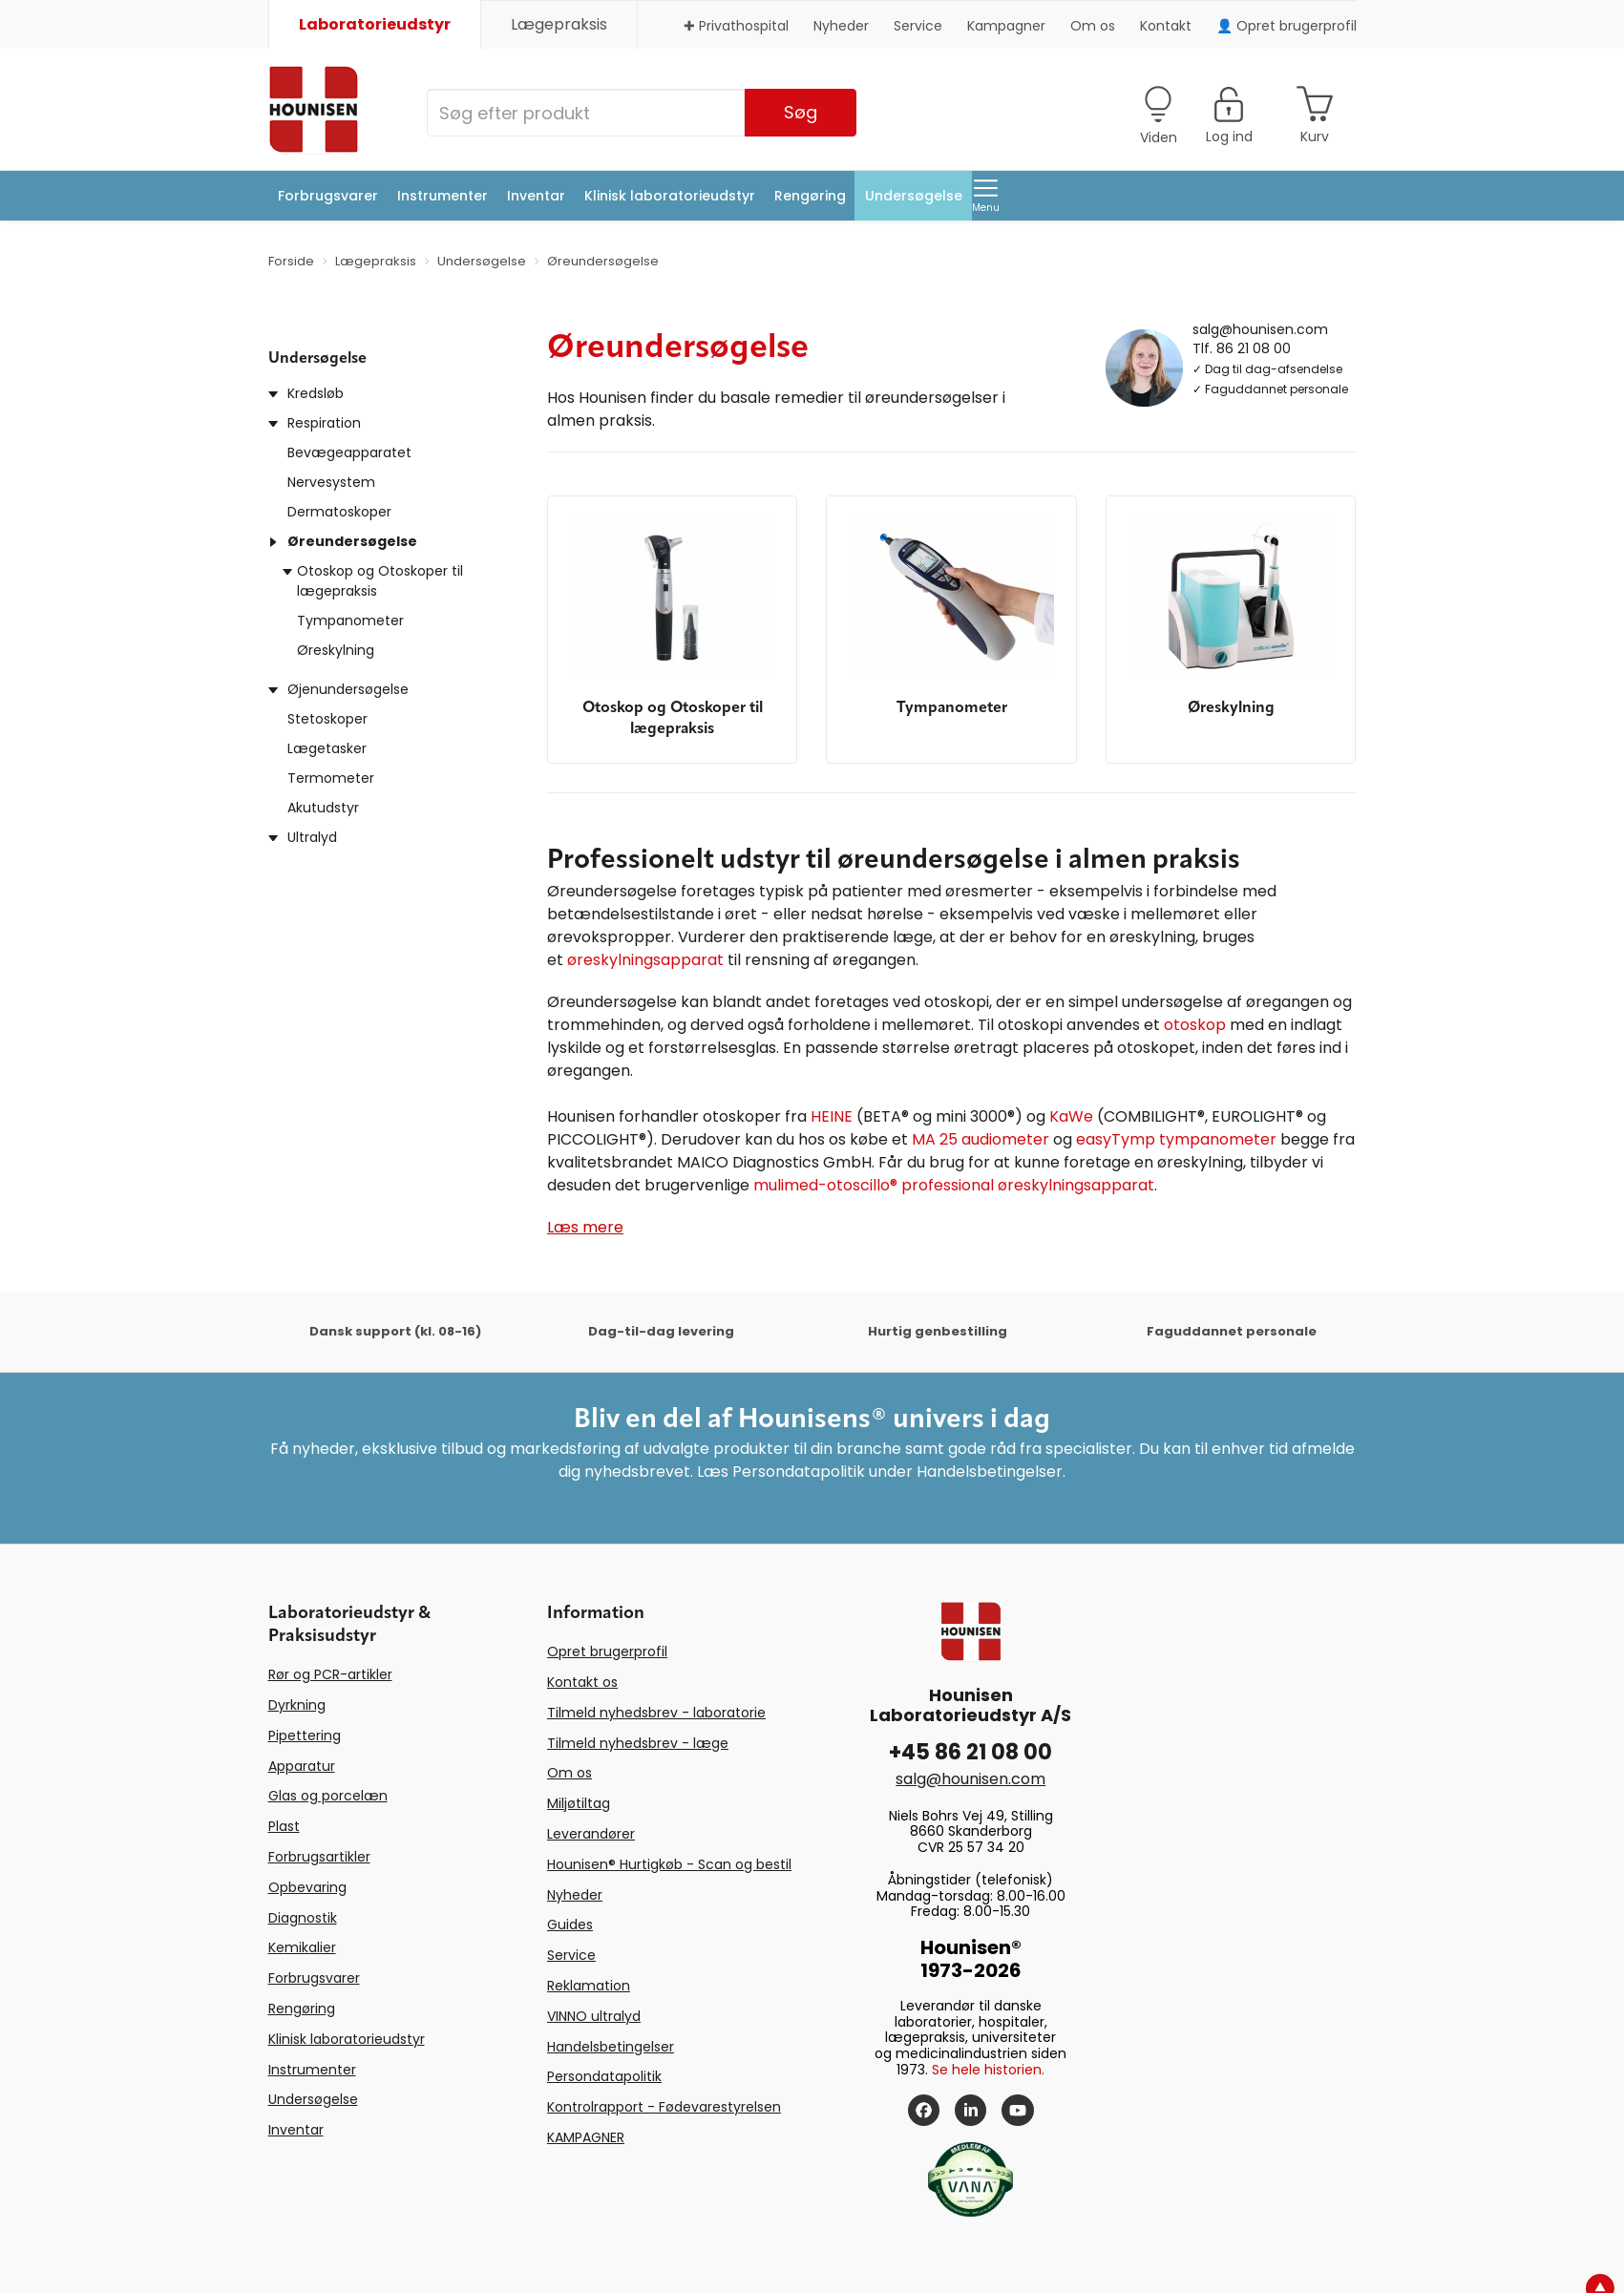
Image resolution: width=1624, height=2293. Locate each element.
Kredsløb (315, 393)
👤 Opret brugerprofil (1286, 25)
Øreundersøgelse (352, 541)
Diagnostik (302, 1917)
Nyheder (841, 25)
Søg (800, 112)
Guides (570, 1924)
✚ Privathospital (736, 25)
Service (918, 25)
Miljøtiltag (578, 1803)
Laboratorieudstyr (375, 24)
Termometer (330, 778)
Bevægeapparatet (349, 452)
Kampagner (1006, 25)
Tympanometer (350, 620)
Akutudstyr (323, 807)
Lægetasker (327, 748)
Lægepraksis (559, 24)
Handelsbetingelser (610, 2046)
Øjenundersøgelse (348, 689)
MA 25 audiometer (980, 1139)
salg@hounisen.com (1260, 328)
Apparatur (301, 1766)
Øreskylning (335, 650)
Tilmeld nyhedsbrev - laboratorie (656, 1712)
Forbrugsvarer (328, 195)
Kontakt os (582, 1682)
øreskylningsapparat (645, 960)
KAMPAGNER (585, 2137)
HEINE (832, 1116)
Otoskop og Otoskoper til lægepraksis (380, 580)
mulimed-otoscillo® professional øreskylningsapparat (953, 1185)
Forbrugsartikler (319, 1856)
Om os (1092, 25)
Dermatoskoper (339, 511)
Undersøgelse (913, 195)
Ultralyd (312, 837)
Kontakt (1166, 25)
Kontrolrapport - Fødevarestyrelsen (664, 2106)
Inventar (536, 195)
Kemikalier (302, 1947)
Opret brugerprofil (607, 1651)
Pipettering (304, 1735)
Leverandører (591, 1833)
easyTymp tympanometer (1176, 1139)
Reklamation (588, 1985)
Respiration (324, 422)
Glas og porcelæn (328, 1795)
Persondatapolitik (604, 2076)
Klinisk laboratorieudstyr (669, 195)
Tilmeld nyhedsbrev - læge (637, 1743)
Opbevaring (307, 1887)
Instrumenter (442, 195)
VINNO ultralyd (594, 2016)
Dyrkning (297, 1704)
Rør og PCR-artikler (330, 1674)
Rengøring (810, 195)
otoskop (1195, 1025)
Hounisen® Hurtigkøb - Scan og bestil (669, 1864)
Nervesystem (331, 482)
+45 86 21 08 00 (970, 1752)
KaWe (1071, 1116)
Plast (284, 1826)
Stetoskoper (327, 718)
